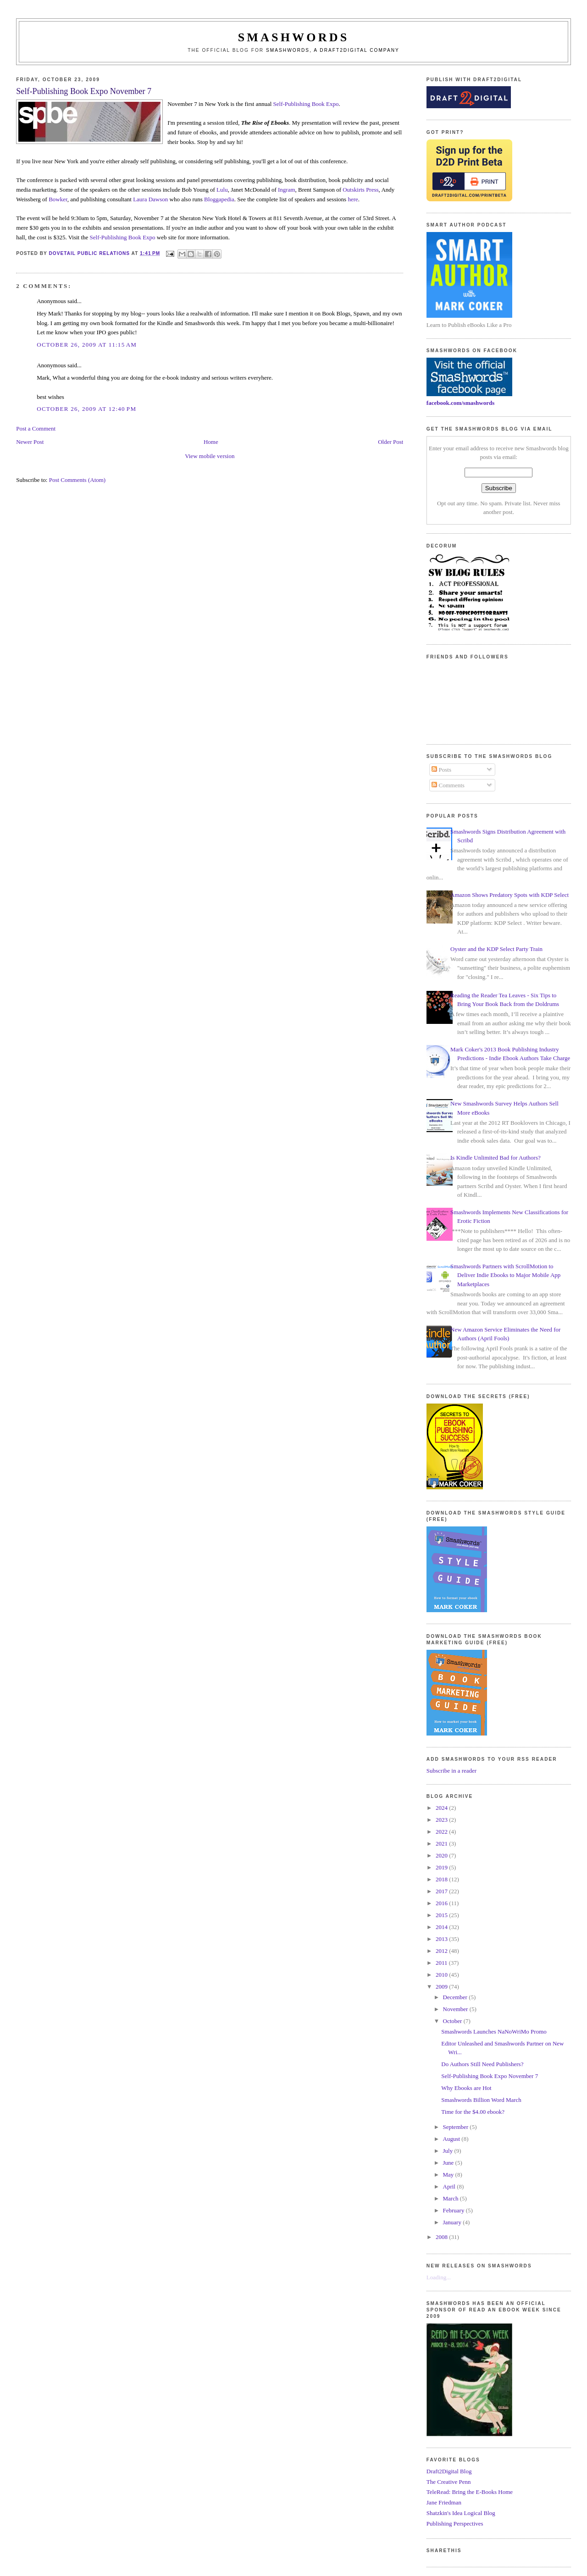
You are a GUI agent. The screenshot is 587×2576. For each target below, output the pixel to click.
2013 (442, 1938)
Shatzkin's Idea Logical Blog (460, 2513)
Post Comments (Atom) (77, 479)
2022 (442, 1831)
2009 (442, 1986)
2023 (442, 1819)
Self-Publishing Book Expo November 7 (489, 2076)
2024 (442, 1807)
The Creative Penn (448, 2481)
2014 (442, 1927)
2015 (442, 1915)
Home (211, 441)
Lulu (222, 189)
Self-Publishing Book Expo (306, 103)
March (451, 2198)
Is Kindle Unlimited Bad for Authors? (495, 1157)
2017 (442, 1891)
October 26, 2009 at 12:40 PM (86, 408)
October (453, 2021)
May (449, 2174)
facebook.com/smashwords (460, 402)
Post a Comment (35, 428)
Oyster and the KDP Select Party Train (496, 948)
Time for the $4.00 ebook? (472, 2111)
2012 (442, 1950)
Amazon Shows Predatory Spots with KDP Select (509, 894)
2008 (442, 2236)
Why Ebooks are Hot (466, 2087)
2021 (442, 1843)
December (456, 1997)
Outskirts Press (360, 189)
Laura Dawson (150, 199)
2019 (442, 1867)
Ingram (286, 189)
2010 (442, 1974)
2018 (442, 1879)
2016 (442, 1903)
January (453, 2222)
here (353, 199)
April (450, 2186)
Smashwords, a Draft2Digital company (332, 50)
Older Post (390, 441)
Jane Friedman (443, 2502)
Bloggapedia (219, 199)
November (456, 2009)
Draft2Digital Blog (449, 2471)
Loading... (438, 2277)
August (452, 2138)
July (448, 2150)
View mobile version (209, 456)
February (454, 2210)
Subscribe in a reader (451, 1770)
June (449, 2162)
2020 (442, 1855)
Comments (448, 785)
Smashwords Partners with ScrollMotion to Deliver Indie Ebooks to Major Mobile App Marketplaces (505, 1275)
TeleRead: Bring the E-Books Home (469, 2491)
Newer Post (30, 441)
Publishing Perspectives (454, 2523)
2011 (442, 1962)
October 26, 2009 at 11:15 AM (87, 344)
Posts (441, 769)
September (456, 2126)
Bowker (58, 199)
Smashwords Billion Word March (481, 2099)
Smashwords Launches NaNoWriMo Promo (493, 2031)
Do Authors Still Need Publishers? (482, 2064)
